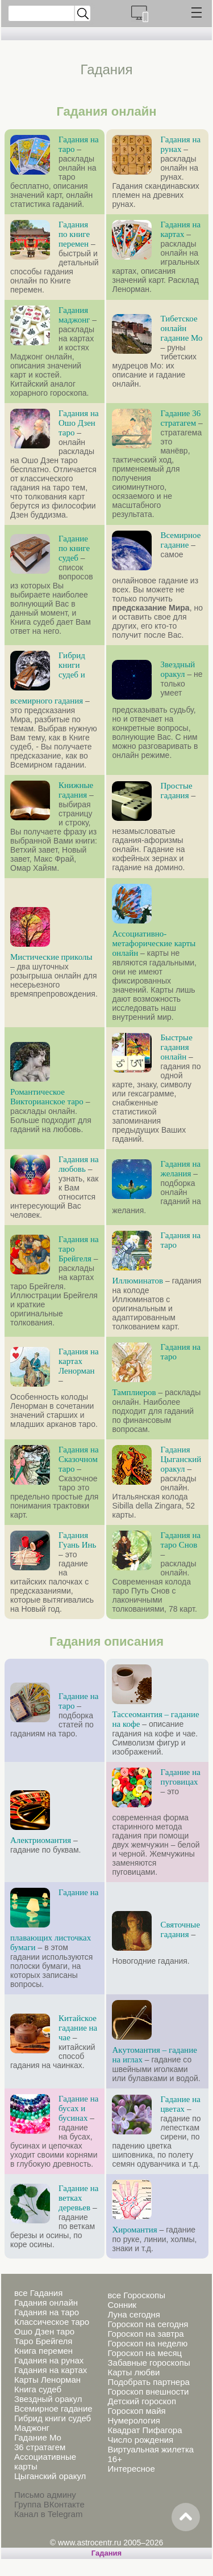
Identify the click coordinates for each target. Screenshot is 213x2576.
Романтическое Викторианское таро (46, 1096)
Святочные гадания (180, 1929)
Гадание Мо (37, 2437)
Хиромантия (134, 2229)
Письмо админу (45, 2494)
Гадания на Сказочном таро (79, 1459)
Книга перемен (43, 2350)
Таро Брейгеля (43, 2341)
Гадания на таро (46, 2312)
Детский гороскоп (141, 2401)
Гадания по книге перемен (74, 234)
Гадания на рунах (180, 144)
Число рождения (140, 2439)
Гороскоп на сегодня (147, 2324)
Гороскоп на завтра (145, 2333)
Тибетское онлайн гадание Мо (181, 328)
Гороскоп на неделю (147, 2343)
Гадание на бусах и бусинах (78, 2108)
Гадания (106, 2553)
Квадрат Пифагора (144, 2430)
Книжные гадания (76, 790)
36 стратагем (39, 2447)
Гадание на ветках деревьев (78, 2198)
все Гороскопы (136, 2295)
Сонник (121, 2305)
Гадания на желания (180, 1168)
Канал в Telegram (48, 2514)
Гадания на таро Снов (180, 1540)
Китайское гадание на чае (78, 2028)
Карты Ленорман (47, 2379)
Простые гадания (176, 790)
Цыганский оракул (50, 2476)
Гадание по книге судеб (74, 548)
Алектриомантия (40, 1840)
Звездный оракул (177, 669)
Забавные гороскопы (148, 2362)
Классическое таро (51, 2322)
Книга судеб (37, 2389)
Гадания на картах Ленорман (79, 1361)
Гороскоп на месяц (144, 2353)
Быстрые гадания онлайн (176, 1047)
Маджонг (31, 2428)
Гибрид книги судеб (52, 2418)
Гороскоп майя (136, 2411)
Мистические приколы (51, 956)
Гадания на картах (180, 229)
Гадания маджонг (74, 315)
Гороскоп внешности (148, 2391)
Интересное (130, 2468)
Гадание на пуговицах (180, 1777)
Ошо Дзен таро (44, 2331)
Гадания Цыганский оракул (180, 1459)
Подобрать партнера (148, 2382)
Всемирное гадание (180, 540)
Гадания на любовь (79, 1164)
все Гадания (38, 2293)
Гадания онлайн (46, 2302)
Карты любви (133, 2372)
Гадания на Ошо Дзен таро (79, 423)
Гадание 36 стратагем (180, 418)
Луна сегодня (133, 2314)
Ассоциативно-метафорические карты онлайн (153, 943)
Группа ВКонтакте (49, 2504)
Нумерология (133, 2420)
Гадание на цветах (180, 2104)
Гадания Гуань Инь (77, 1540)
